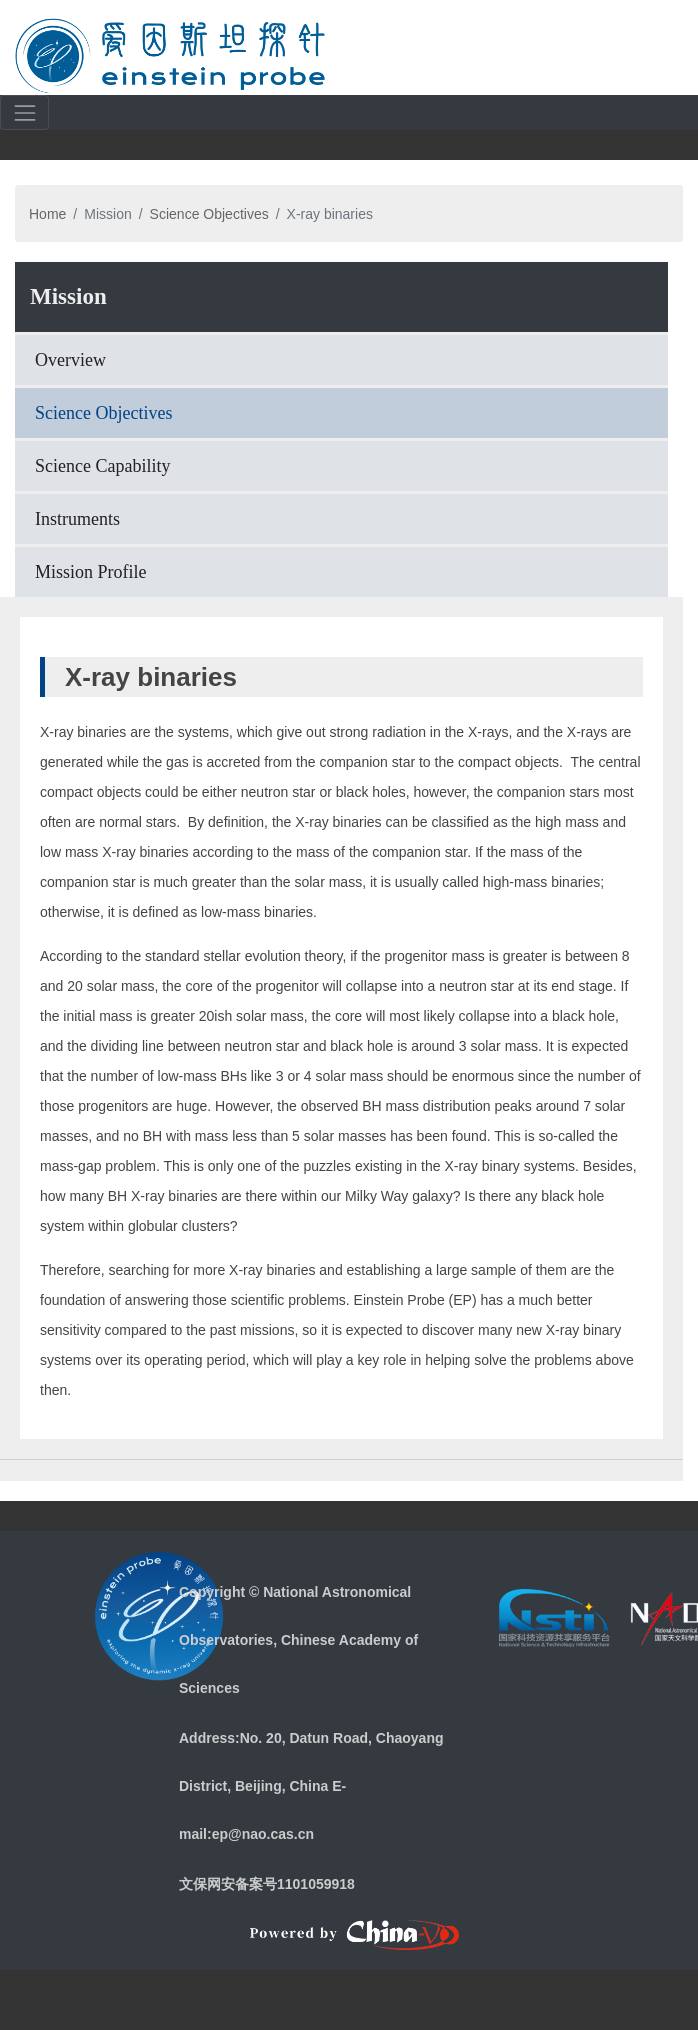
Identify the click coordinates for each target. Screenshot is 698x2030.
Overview (70, 360)
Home (47, 214)
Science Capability (102, 466)
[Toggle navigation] (659, 54)
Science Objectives (209, 214)
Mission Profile (91, 572)
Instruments (77, 519)
